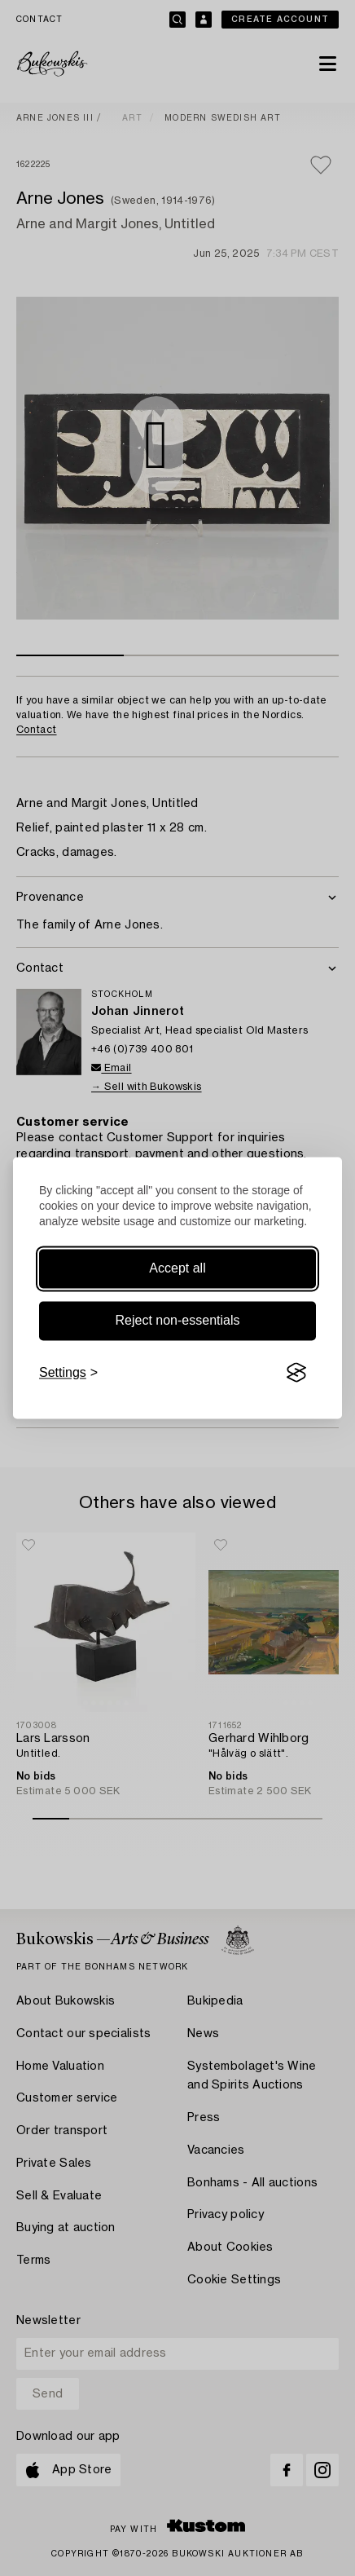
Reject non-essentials (178, 1320)
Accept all (177, 1268)
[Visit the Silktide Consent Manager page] (296, 1372)
